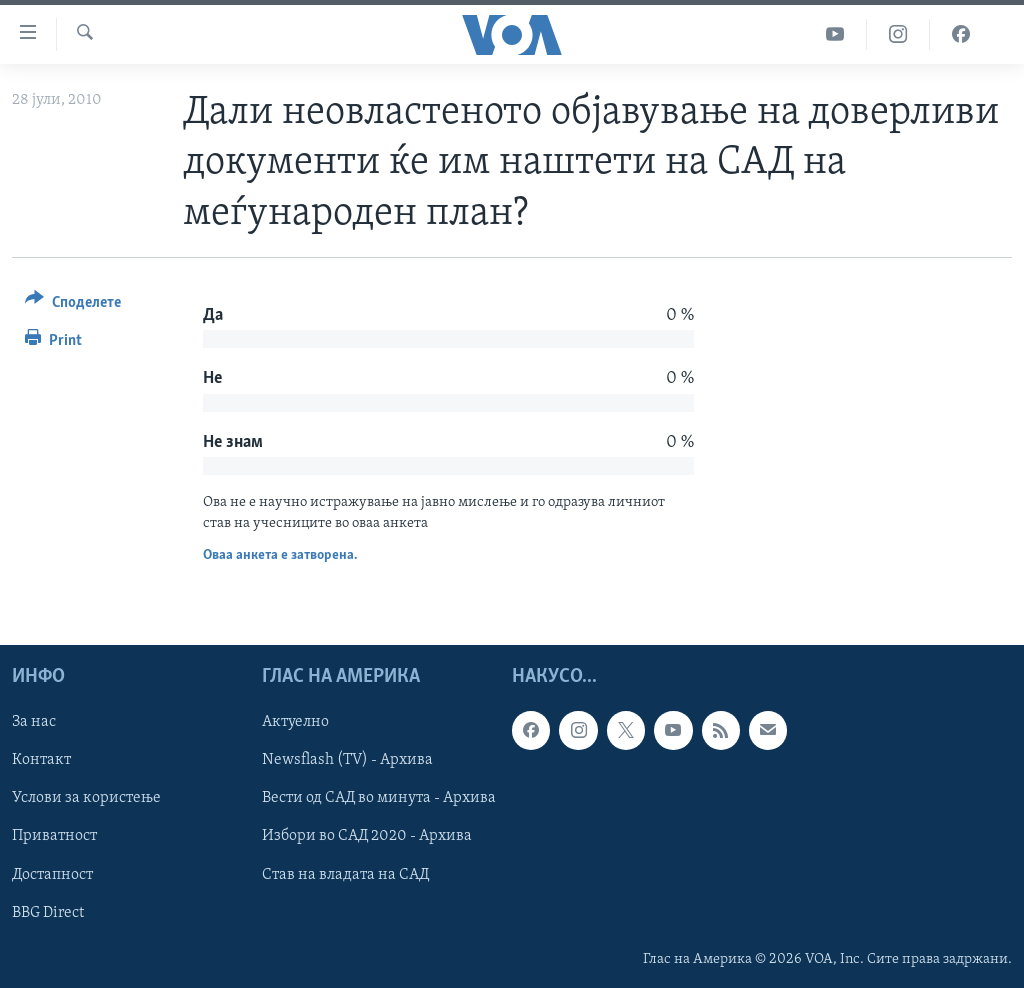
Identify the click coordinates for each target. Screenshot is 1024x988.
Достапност (52, 874)
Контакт (41, 760)
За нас (34, 722)
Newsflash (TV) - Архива (347, 760)
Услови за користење (86, 798)
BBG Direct (48, 912)
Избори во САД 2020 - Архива (367, 836)
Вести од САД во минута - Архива (379, 798)
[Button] (73, 305)
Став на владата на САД (345, 874)
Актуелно (295, 722)
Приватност (54, 836)
